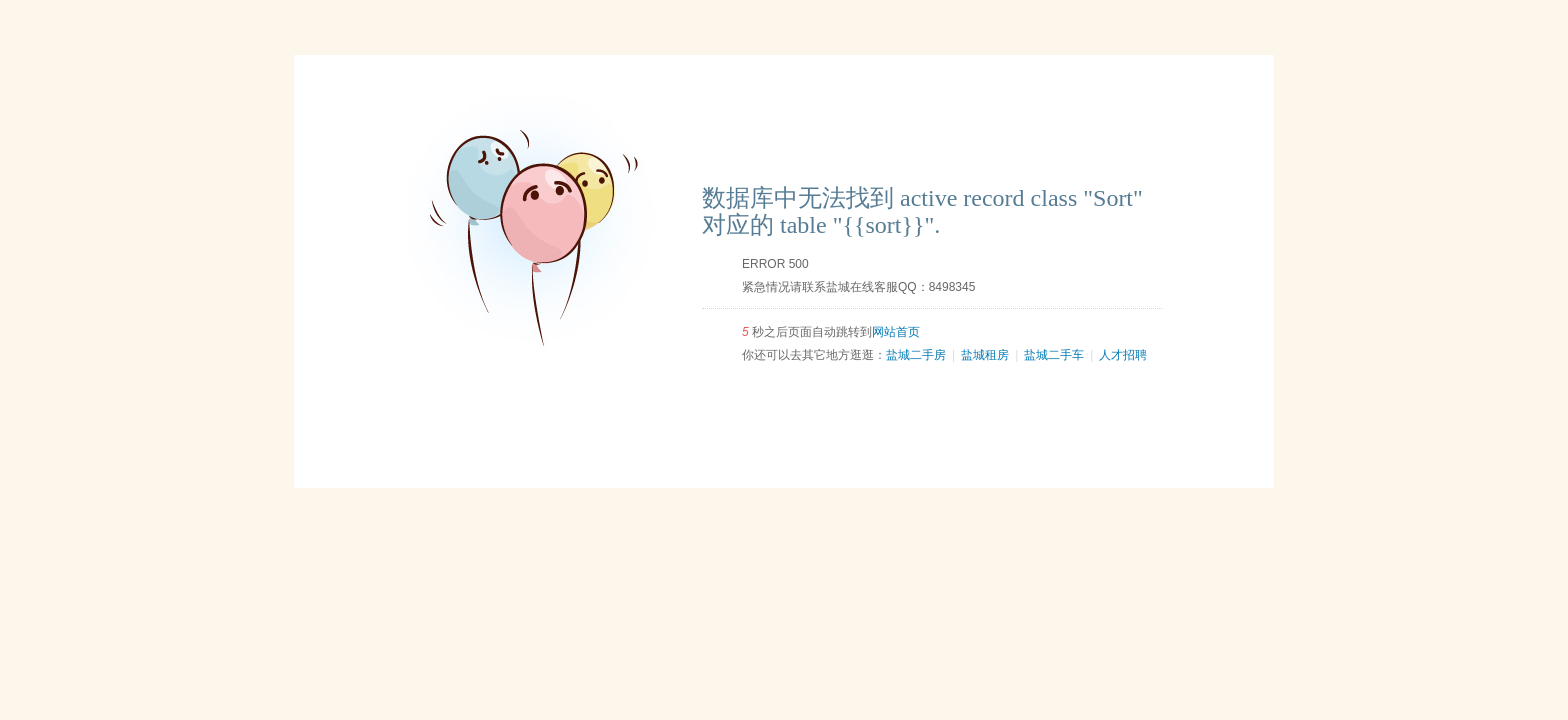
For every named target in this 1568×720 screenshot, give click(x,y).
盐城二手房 (916, 355)
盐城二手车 (1054, 355)
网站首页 (896, 332)
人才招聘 (1123, 355)
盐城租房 (985, 355)
